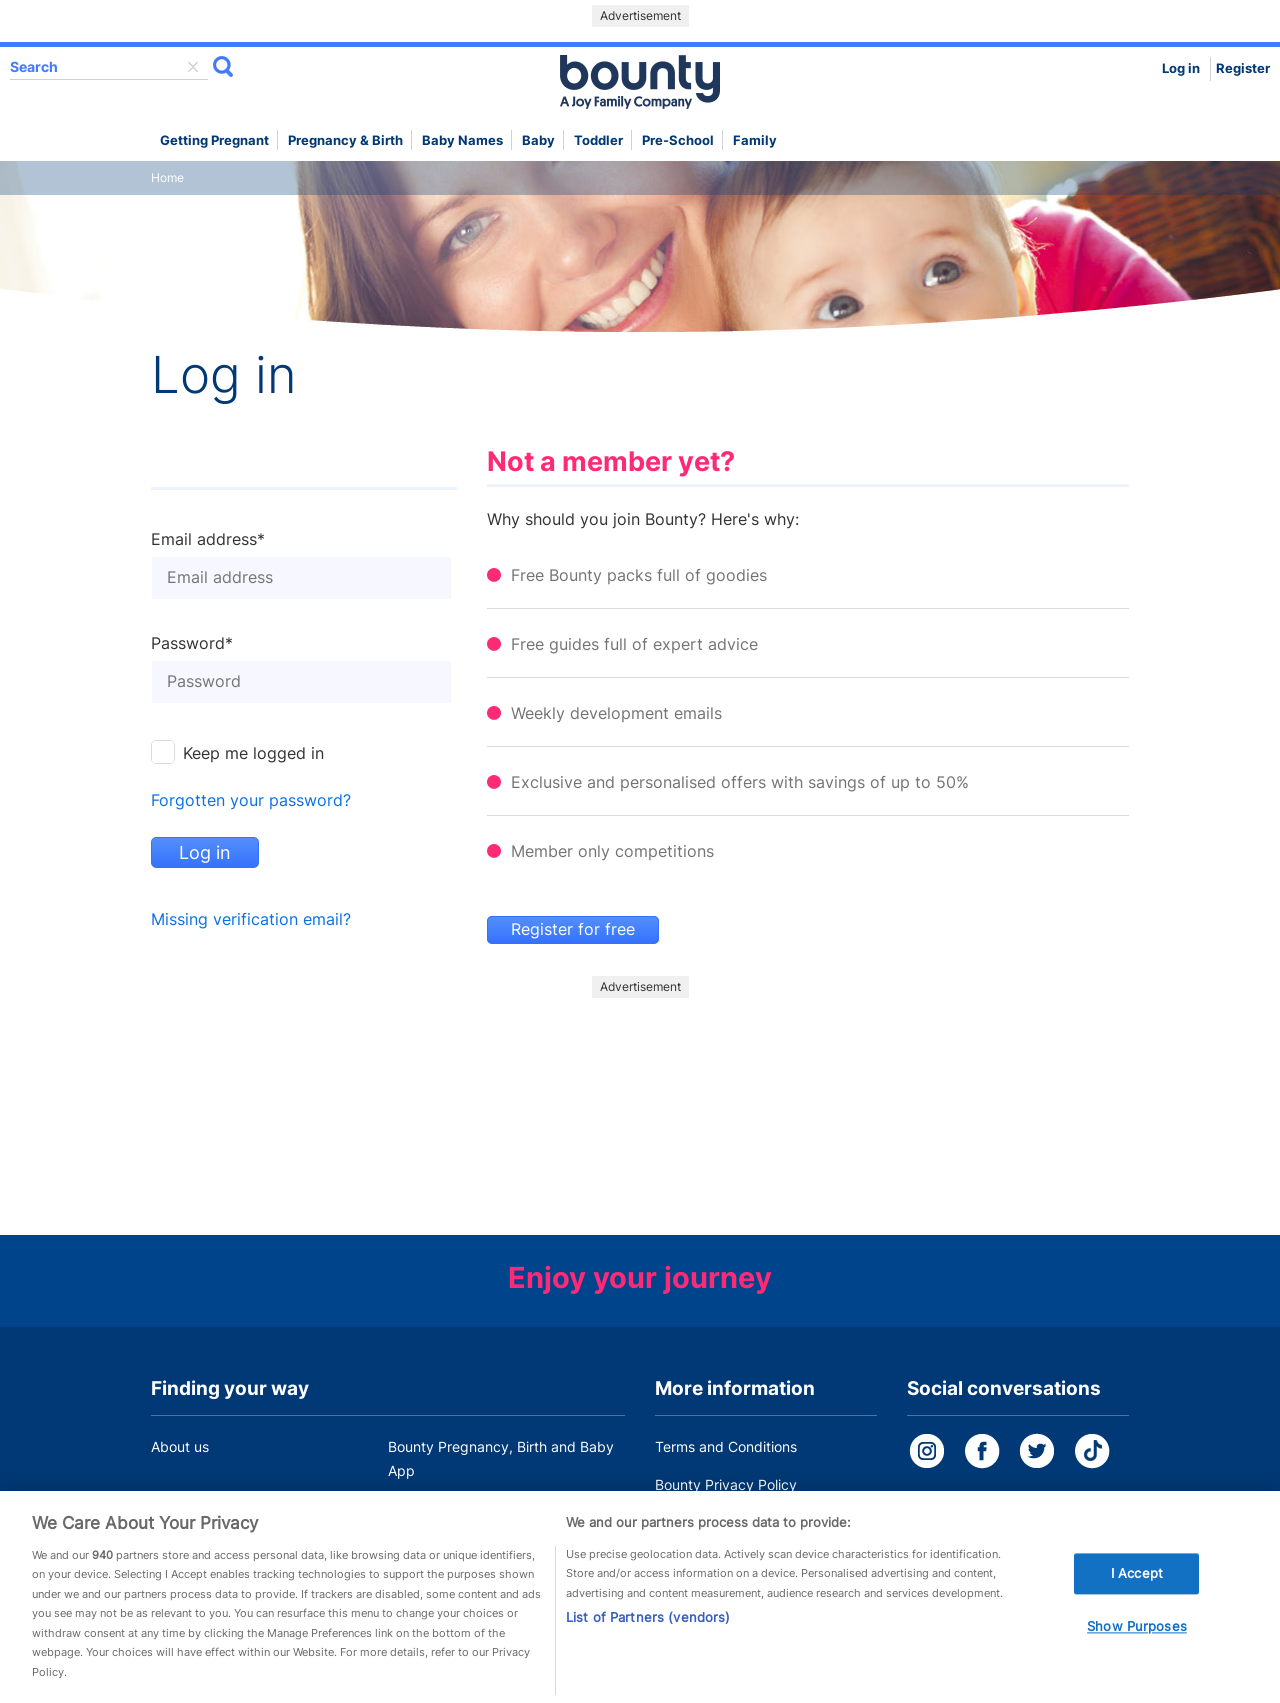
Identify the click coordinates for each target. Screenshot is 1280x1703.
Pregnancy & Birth (345, 140)
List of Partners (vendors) (648, 1624)
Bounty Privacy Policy (726, 1484)
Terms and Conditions (726, 1446)
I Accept (1137, 1579)
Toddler (598, 140)
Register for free (573, 929)
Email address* (208, 540)
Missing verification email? (251, 919)
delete (193, 67)
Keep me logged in (253, 753)
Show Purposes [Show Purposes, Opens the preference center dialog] (1137, 1633)
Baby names (462, 140)
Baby (538, 140)
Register (1243, 68)
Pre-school (678, 140)
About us (180, 1446)
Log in (1181, 68)
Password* (192, 644)
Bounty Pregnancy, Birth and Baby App (501, 1458)
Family (755, 140)
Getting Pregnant (214, 140)
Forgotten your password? (251, 800)
